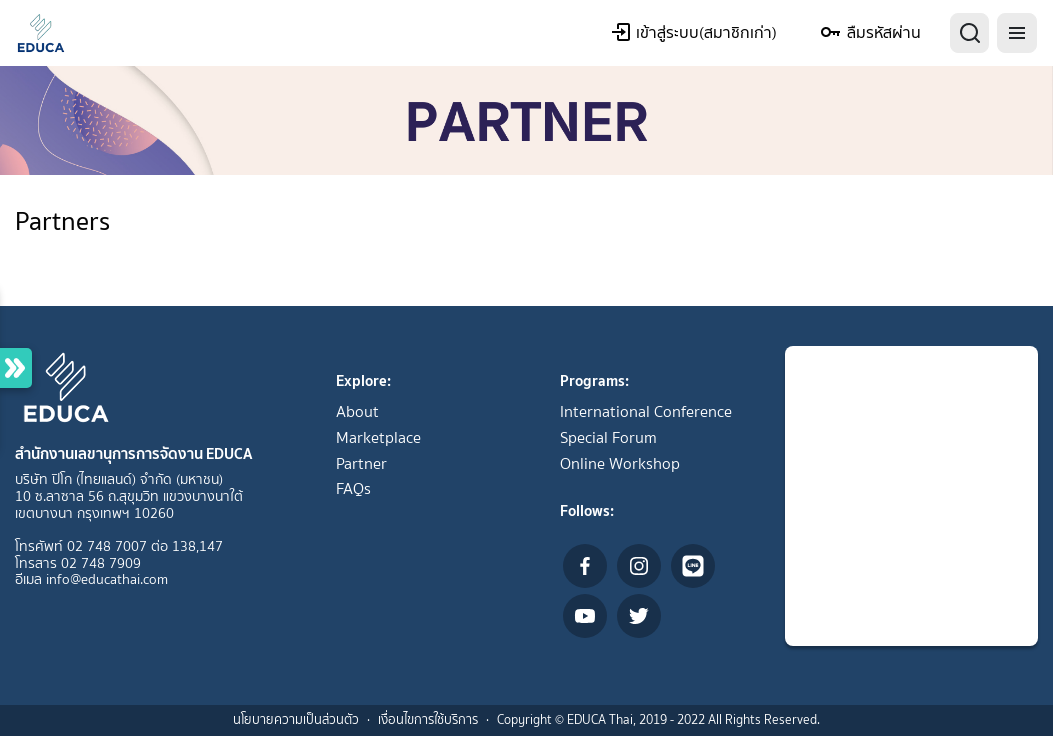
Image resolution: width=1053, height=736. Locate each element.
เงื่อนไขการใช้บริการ (428, 719)
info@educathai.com (107, 579)
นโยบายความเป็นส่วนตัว (296, 719)
